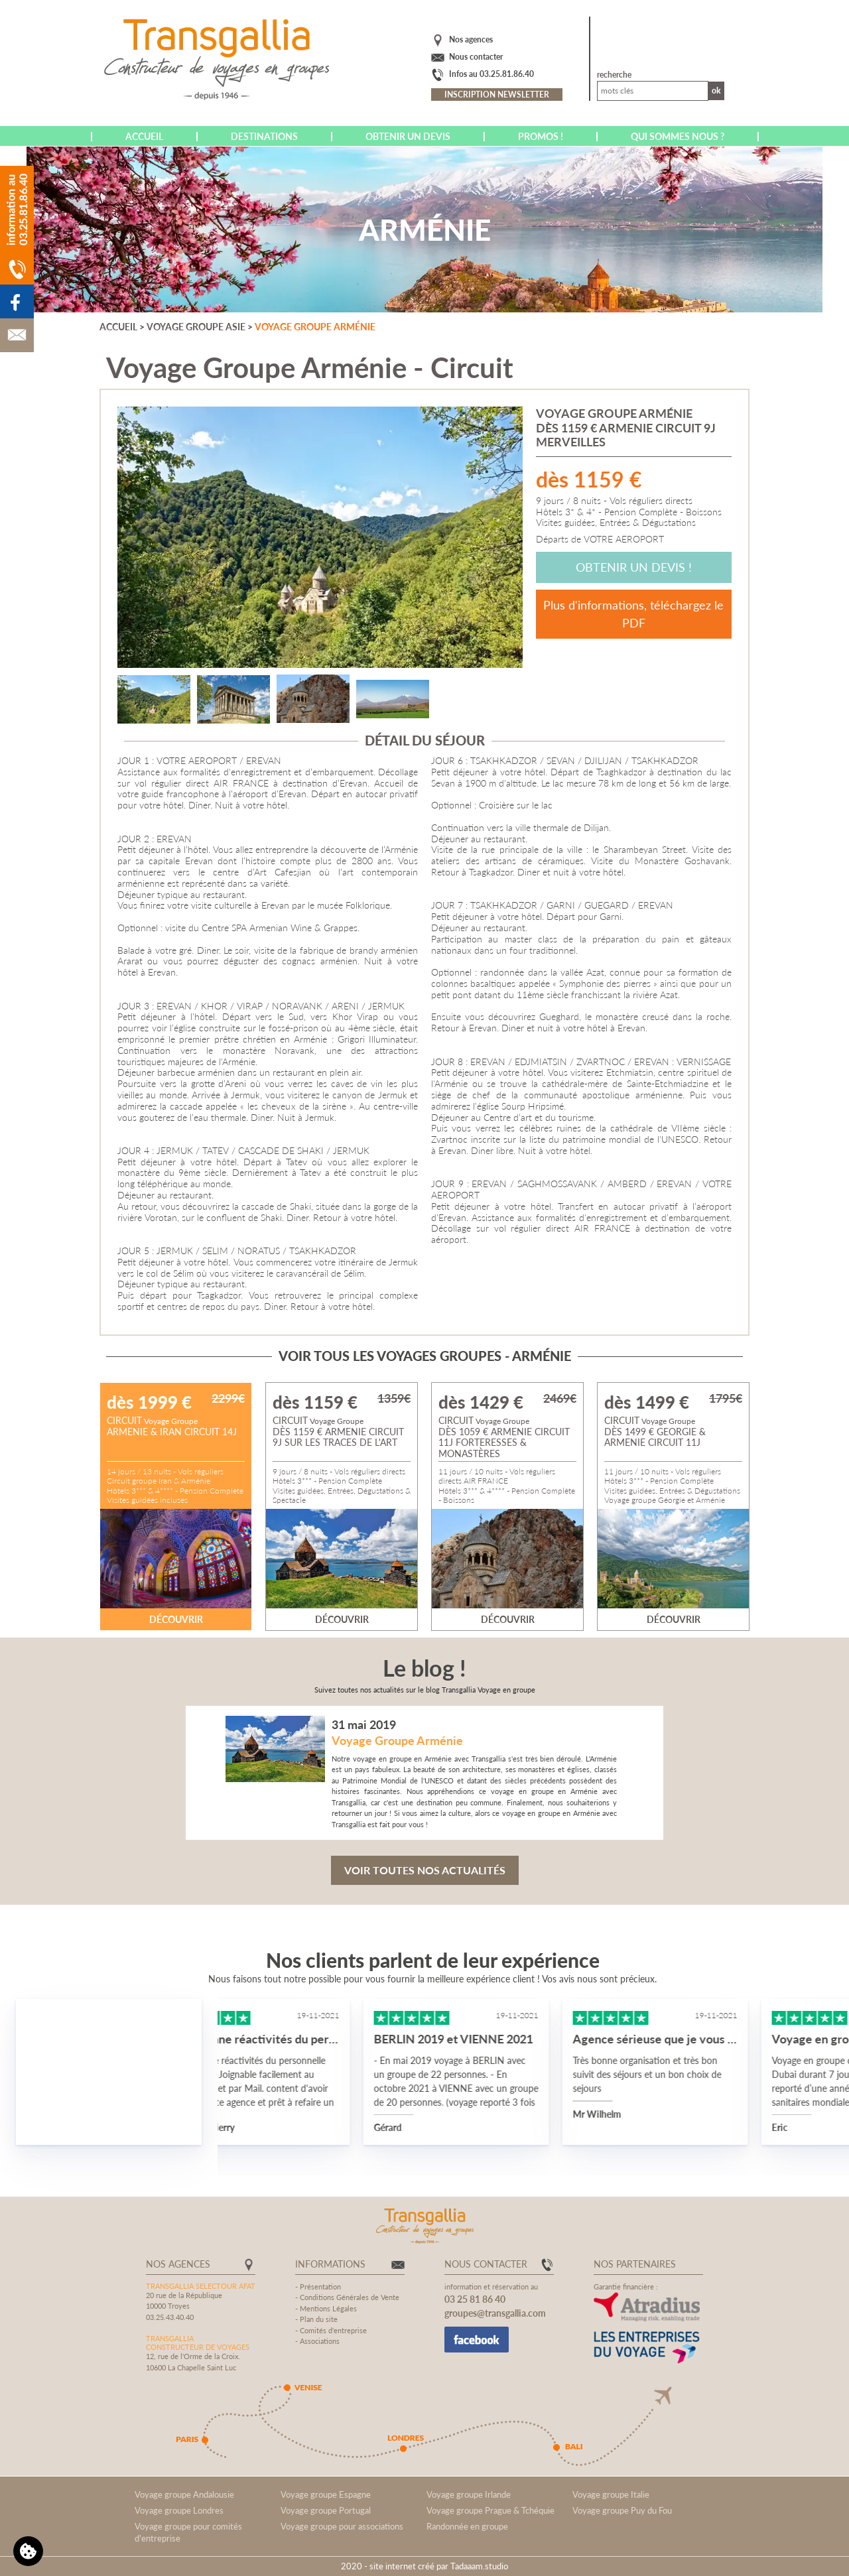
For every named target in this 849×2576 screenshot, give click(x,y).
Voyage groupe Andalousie (184, 2494)
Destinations (264, 136)
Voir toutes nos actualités (424, 1870)
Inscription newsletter (496, 94)
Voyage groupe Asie (196, 326)
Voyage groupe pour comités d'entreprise (188, 2532)
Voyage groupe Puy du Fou (622, 2510)
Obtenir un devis (407, 136)
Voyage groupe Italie (610, 2494)
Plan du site (319, 2319)
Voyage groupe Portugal (326, 2510)
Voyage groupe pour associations (342, 2526)
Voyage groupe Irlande (468, 2494)
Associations (320, 2341)
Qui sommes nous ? (677, 136)
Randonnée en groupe (467, 2526)
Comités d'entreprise (333, 2330)
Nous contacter (476, 57)
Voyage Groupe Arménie (397, 1740)
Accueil (144, 136)
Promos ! (540, 136)
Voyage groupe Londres (179, 2510)
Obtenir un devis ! (634, 567)
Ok (716, 91)
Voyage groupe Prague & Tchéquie (490, 2510)
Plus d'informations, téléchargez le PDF (633, 614)
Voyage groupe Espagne (326, 2494)
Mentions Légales (328, 2308)
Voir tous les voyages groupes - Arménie (425, 1356)
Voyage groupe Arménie (315, 326)
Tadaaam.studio (479, 2566)
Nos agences (471, 39)
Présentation (320, 2286)
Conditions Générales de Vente (349, 2297)
